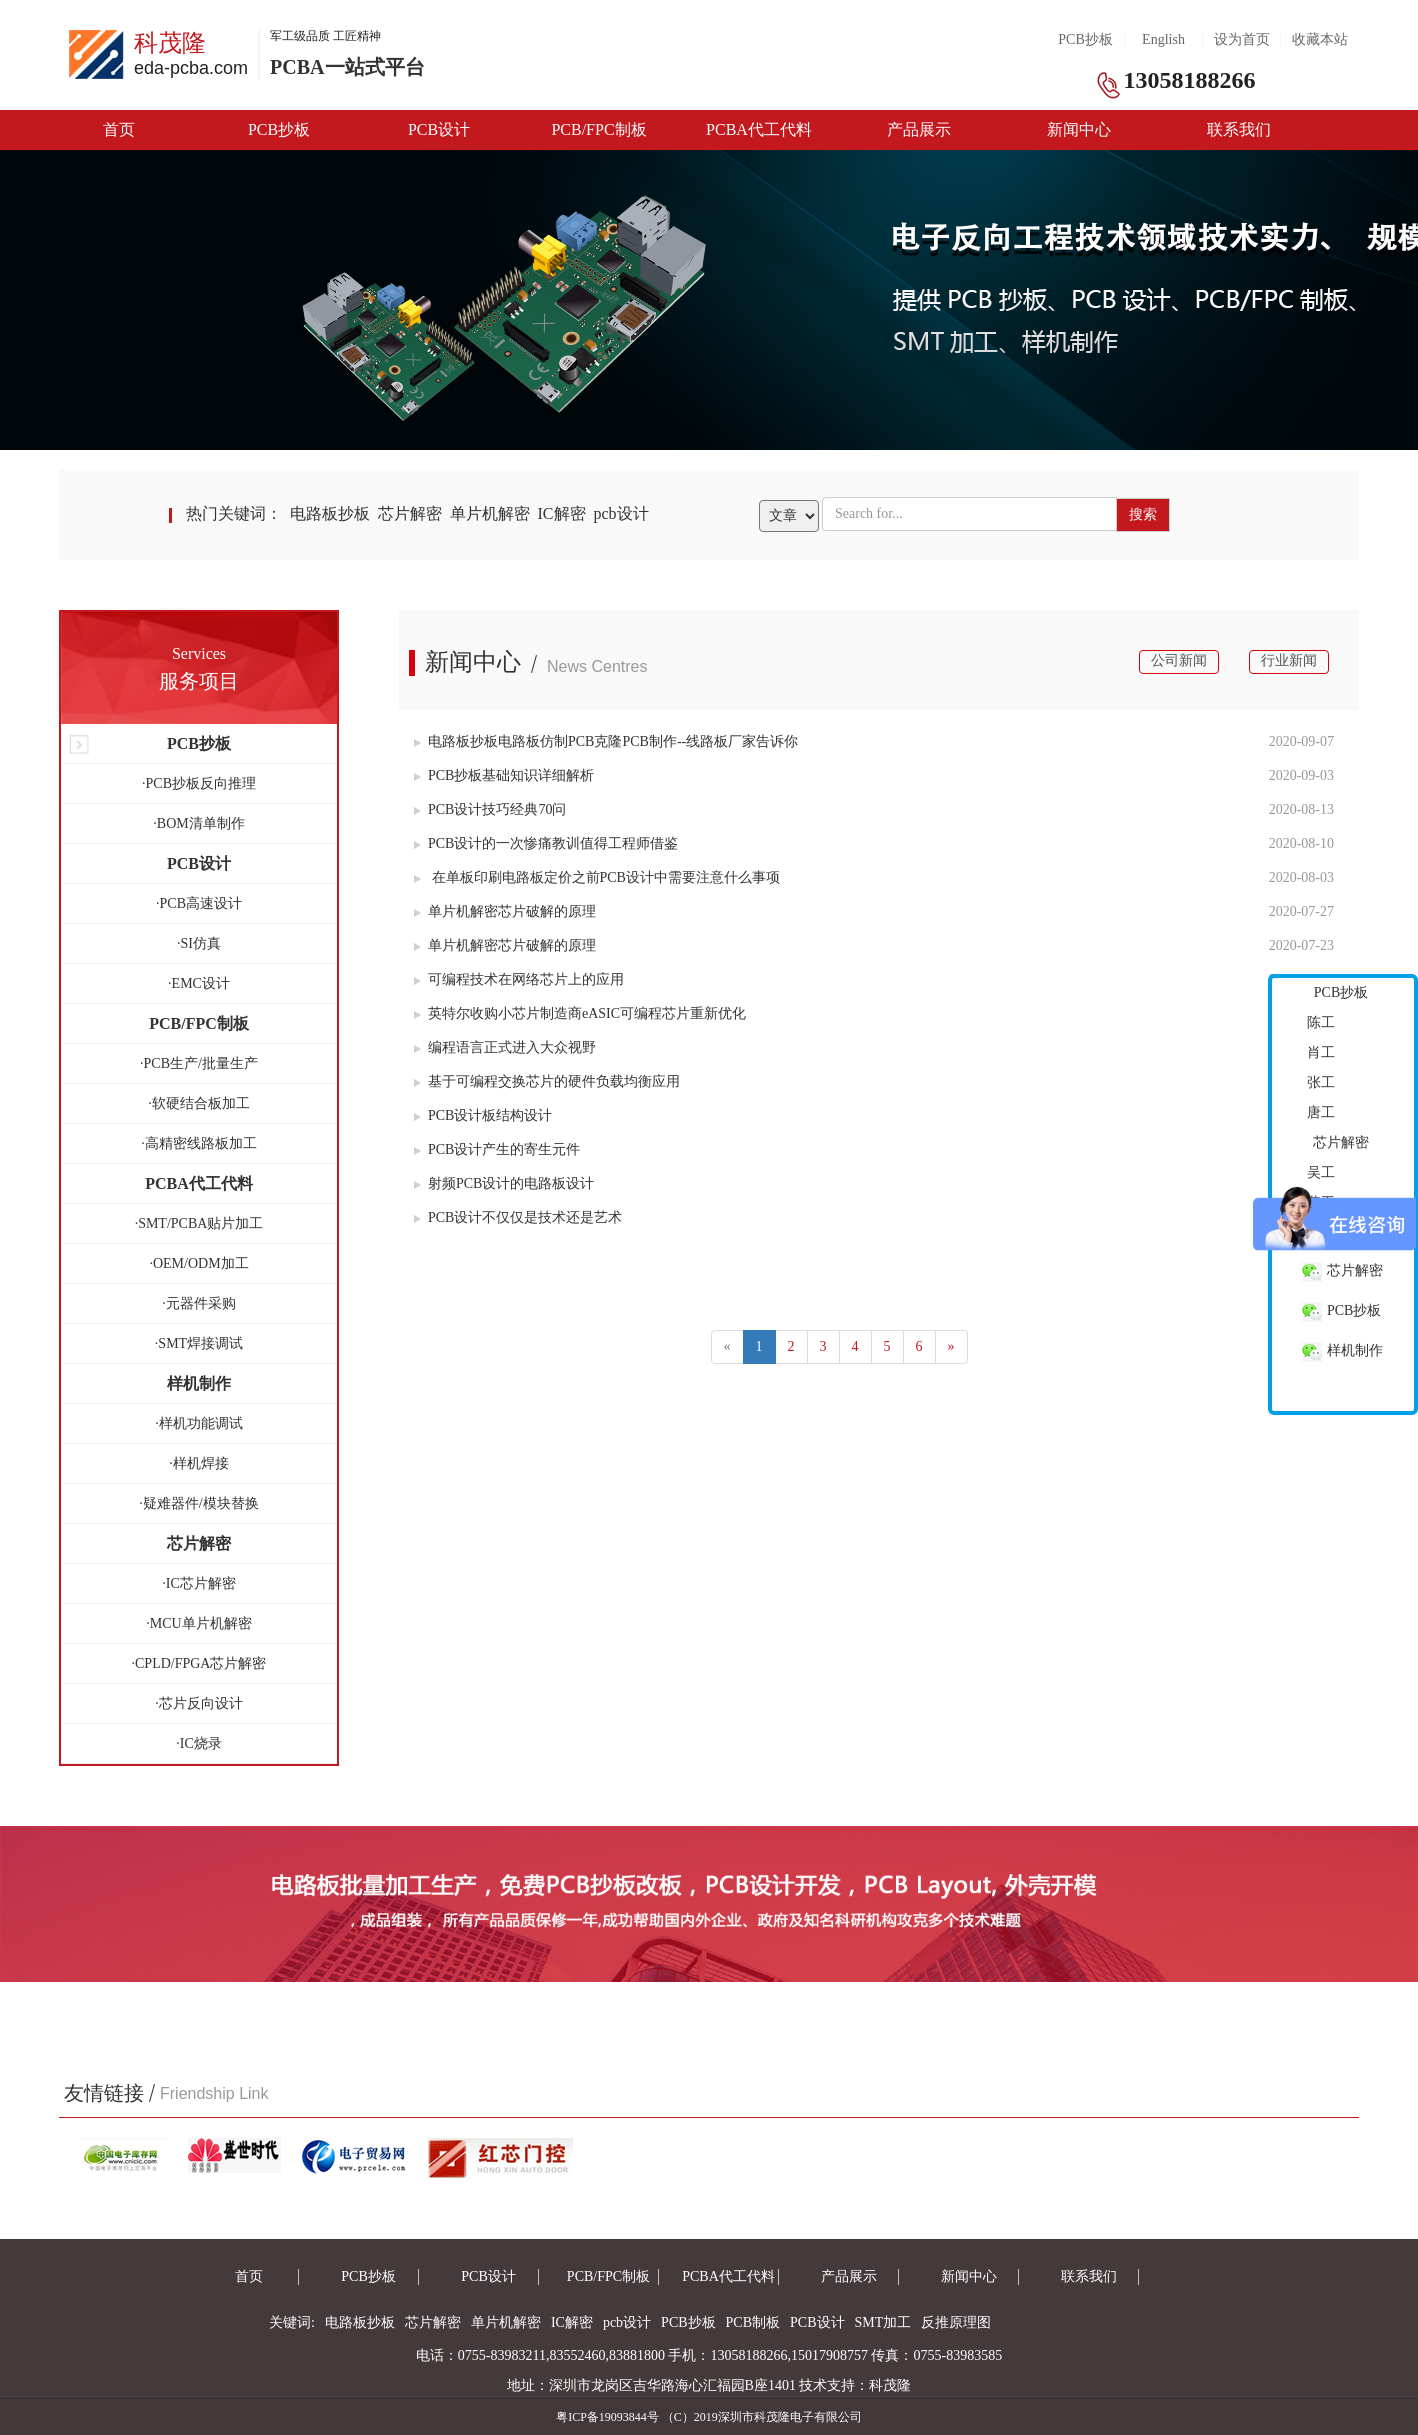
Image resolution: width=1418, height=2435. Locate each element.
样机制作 (1342, 1352)
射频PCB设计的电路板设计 (504, 1183)
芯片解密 (410, 513)
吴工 (1321, 1172)
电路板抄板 (330, 513)
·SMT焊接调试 (199, 1343)
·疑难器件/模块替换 (198, 1503)
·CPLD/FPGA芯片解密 (199, 1663)
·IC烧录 (199, 1743)
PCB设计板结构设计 (483, 1115)
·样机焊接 (199, 1463)
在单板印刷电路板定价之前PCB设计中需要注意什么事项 (597, 877)
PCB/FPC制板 (598, 129)
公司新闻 (1179, 660)
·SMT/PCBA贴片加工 (199, 1223)
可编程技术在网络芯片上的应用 (519, 979)
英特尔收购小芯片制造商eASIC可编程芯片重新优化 (580, 1013)
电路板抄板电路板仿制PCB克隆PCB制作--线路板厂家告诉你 (606, 741)
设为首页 (1242, 39)
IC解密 (562, 513)
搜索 (1143, 514)
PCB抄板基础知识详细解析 (504, 775)
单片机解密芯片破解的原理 (505, 911)
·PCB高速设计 (199, 903)
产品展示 (919, 129)
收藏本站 (1320, 39)
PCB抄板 (1085, 39)
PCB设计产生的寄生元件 (497, 1149)
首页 (119, 129)
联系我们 (1239, 129)
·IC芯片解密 (199, 1583)
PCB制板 (753, 2322)
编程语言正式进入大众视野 (505, 1047)
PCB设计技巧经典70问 (490, 809)
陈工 (1321, 1022)
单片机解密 (490, 513)
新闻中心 (1079, 129)
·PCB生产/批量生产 (199, 1063)
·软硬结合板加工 (199, 1103)
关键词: (292, 2322)
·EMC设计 (199, 983)
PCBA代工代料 (759, 129)
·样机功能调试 (199, 1423)
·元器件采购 (199, 1303)
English (1163, 39)
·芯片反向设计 (199, 1703)
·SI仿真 (199, 943)
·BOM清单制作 (198, 823)
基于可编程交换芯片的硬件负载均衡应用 (547, 1081)
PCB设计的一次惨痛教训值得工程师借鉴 (546, 843)
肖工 (1321, 1052)
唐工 (1321, 1112)
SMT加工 (883, 2322)
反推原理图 (956, 2322)
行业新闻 (1289, 660)
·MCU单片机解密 (198, 1623)
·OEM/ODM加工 (198, 1263)
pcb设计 (621, 513)
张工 (1321, 1082)
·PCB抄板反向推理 (199, 783)
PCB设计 (439, 129)
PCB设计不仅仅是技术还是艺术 (518, 1217)
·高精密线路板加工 (199, 1143)
